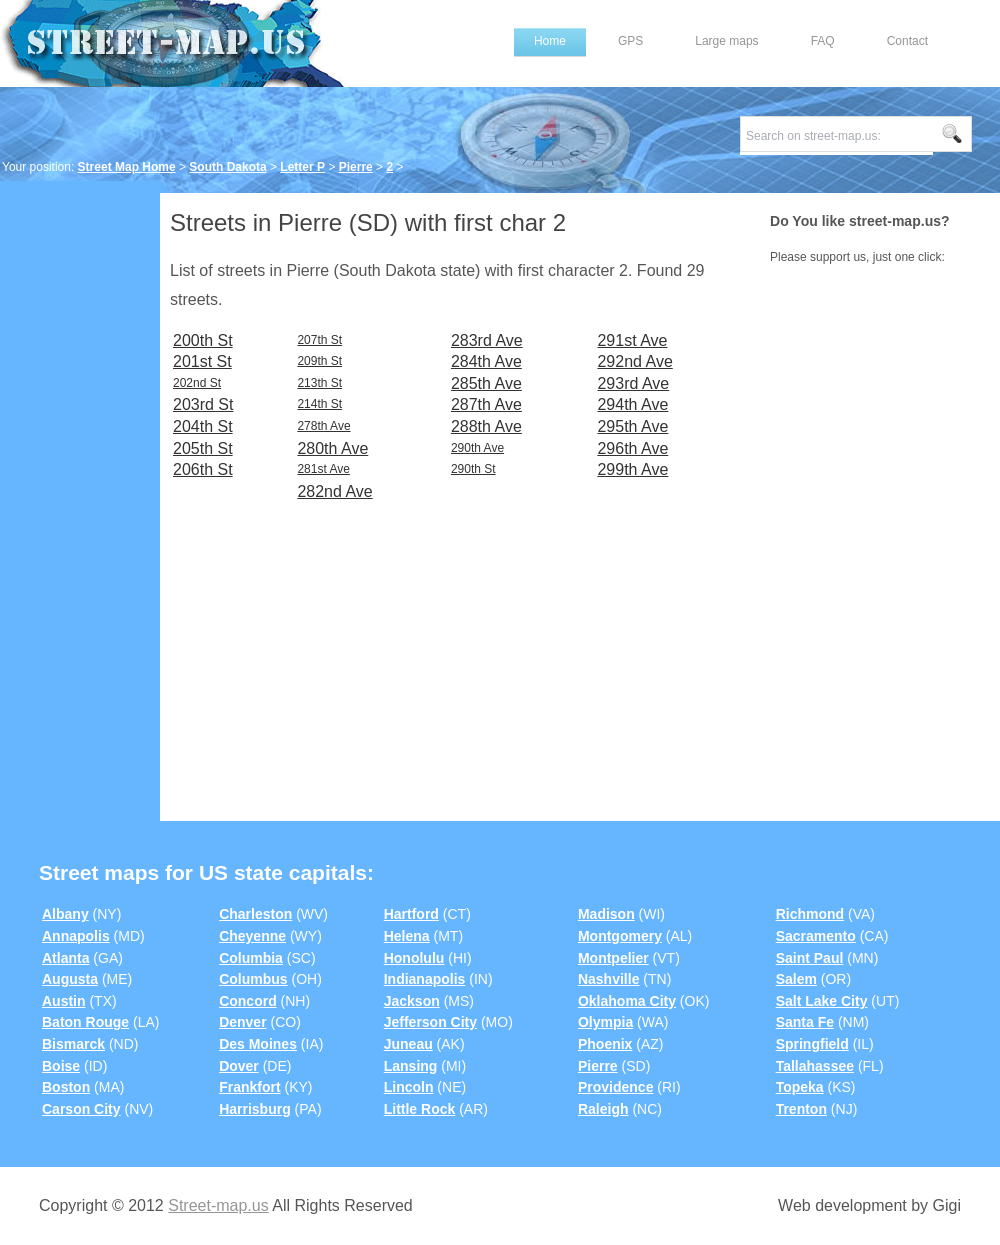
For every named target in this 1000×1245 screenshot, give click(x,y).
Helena (407, 936)
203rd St (203, 404)
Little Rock (420, 1109)
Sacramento (816, 936)
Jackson (412, 1001)
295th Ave (632, 426)
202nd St (197, 383)
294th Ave (632, 404)
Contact (907, 41)
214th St (319, 404)
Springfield (812, 1044)
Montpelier (613, 958)
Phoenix (605, 1044)
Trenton (801, 1109)
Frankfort (249, 1087)
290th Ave (477, 448)
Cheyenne (252, 936)
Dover (239, 1066)
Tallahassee (815, 1066)
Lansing (411, 1066)
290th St (473, 469)
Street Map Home (127, 167)
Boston (66, 1087)
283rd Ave (487, 340)
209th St (319, 361)
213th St (319, 383)
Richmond (810, 914)
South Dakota (227, 167)
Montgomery (620, 936)
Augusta (70, 979)
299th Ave (632, 469)
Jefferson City (430, 1022)
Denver (242, 1022)
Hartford (411, 914)
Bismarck (73, 1044)
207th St (319, 340)
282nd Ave (334, 491)
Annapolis (76, 936)
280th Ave (332, 448)
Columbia (251, 958)
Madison (606, 914)
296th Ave (632, 448)
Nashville (608, 979)
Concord (248, 1001)
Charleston (255, 914)
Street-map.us (218, 1205)
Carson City (81, 1109)
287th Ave (486, 404)
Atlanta (65, 958)
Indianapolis (425, 979)
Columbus (253, 979)
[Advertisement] (80, 497)
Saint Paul (810, 958)
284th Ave (486, 361)
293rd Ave (633, 383)
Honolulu (414, 958)
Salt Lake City (822, 1001)
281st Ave (323, 469)
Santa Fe (805, 1022)
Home (550, 41)
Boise (61, 1066)
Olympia (605, 1022)
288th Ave (486, 426)
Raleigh (603, 1109)
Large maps (726, 41)
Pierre (356, 167)
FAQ (823, 41)
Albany (65, 914)
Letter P (302, 167)
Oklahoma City (627, 1001)
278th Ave (323, 426)
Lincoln (409, 1087)
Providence (615, 1087)
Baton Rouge (85, 1022)
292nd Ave (634, 361)
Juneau (408, 1044)
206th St (203, 469)
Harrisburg (255, 1109)
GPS (630, 41)
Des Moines (258, 1044)
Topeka (800, 1087)
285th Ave (486, 383)
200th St (203, 340)
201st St (202, 361)
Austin (64, 1001)
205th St (203, 448)
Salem (796, 979)
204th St (203, 426)
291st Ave (632, 340)
